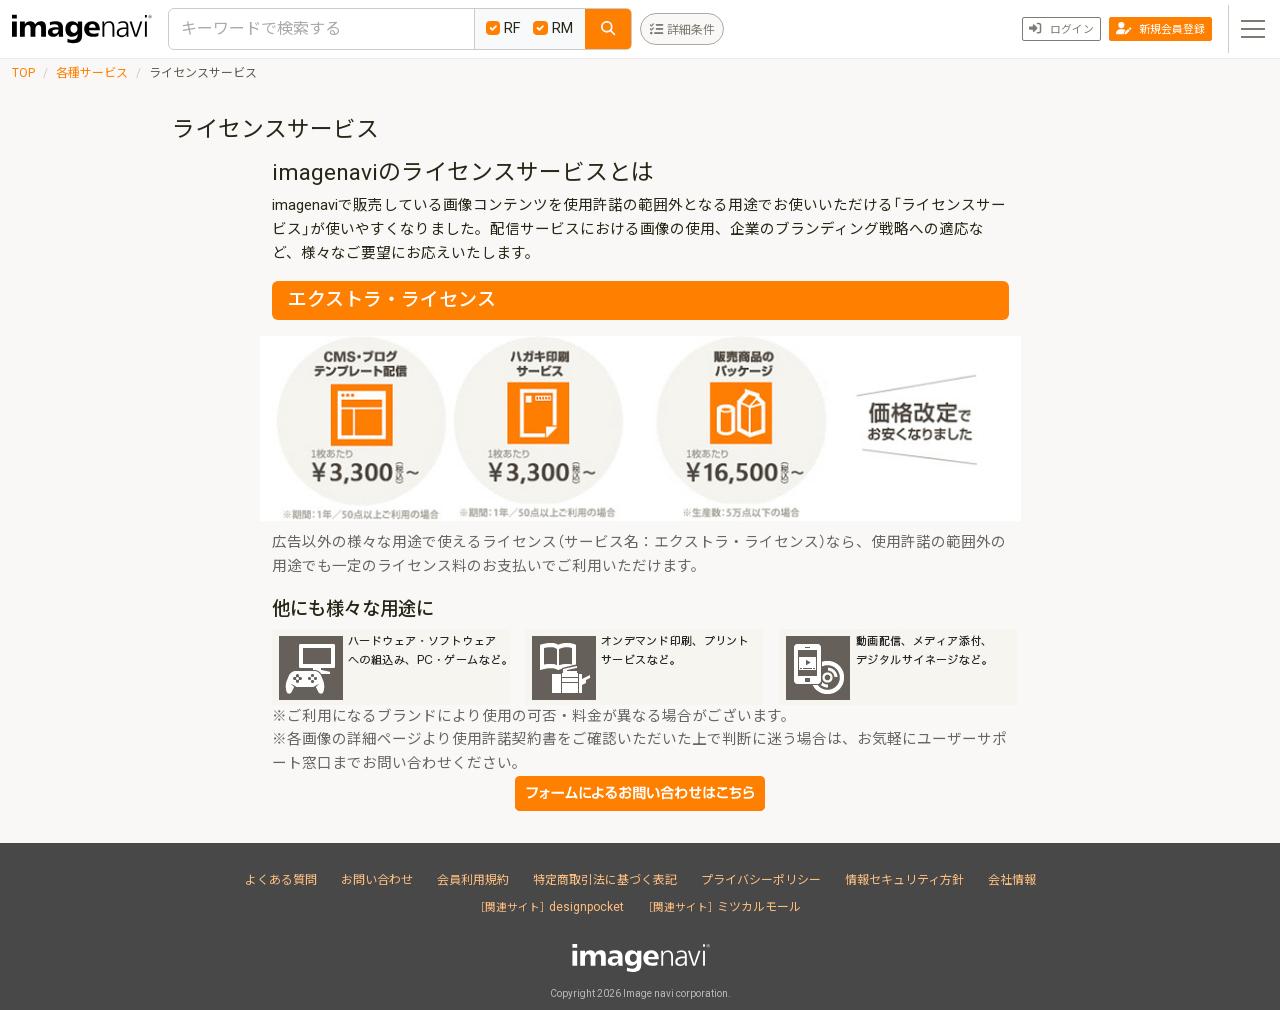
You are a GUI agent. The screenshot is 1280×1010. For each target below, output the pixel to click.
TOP (23, 73)
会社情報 (1012, 880)
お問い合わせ (377, 880)
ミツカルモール (724, 907)
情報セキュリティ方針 (904, 880)
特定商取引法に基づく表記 (605, 880)
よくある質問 (281, 880)
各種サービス (92, 73)
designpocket (552, 907)
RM (553, 28)
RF (504, 28)
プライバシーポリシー (761, 880)
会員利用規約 (473, 880)
